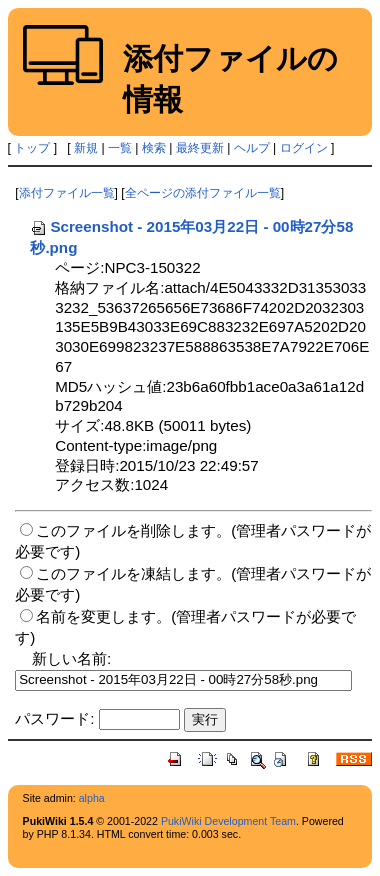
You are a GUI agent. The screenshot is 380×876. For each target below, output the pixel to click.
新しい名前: (71, 658)
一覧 (120, 148)
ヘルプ (252, 148)
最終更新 (200, 148)
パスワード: (54, 718)
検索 (154, 148)
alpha (92, 798)
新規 (86, 148)
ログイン (304, 148)
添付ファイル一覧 (67, 193)
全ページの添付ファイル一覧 (203, 193)
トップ (32, 148)
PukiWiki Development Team (228, 821)
